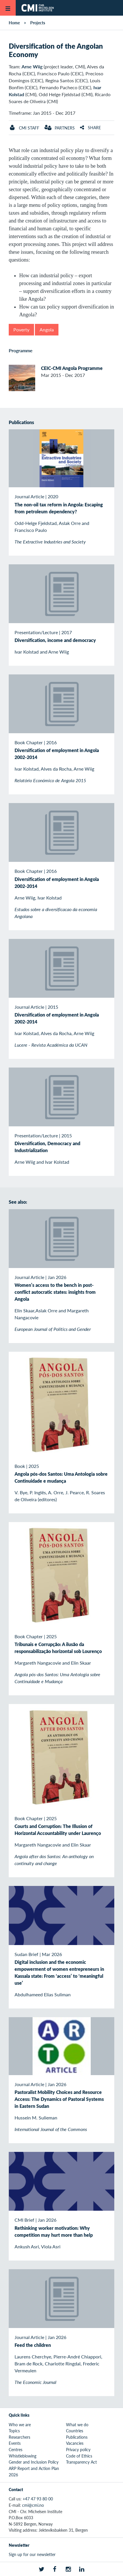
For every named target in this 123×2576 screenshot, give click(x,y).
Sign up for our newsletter (32, 2554)
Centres (15, 2449)
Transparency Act (81, 2462)
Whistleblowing (22, 2456)
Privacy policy (78, 2449)
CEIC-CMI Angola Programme (72, 368)
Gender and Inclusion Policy (33, 2462)
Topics (14, 2430)
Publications (77, 2437)
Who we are (20, 2424)
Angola (47, 329)
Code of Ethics (79, 2456)
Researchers (19, 2437)
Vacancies (74, 2443)
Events (15, 2443)
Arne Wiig (32, 66)
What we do (77, 2424)
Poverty (21, 329)
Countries (74, 2430)
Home (14, 22)
